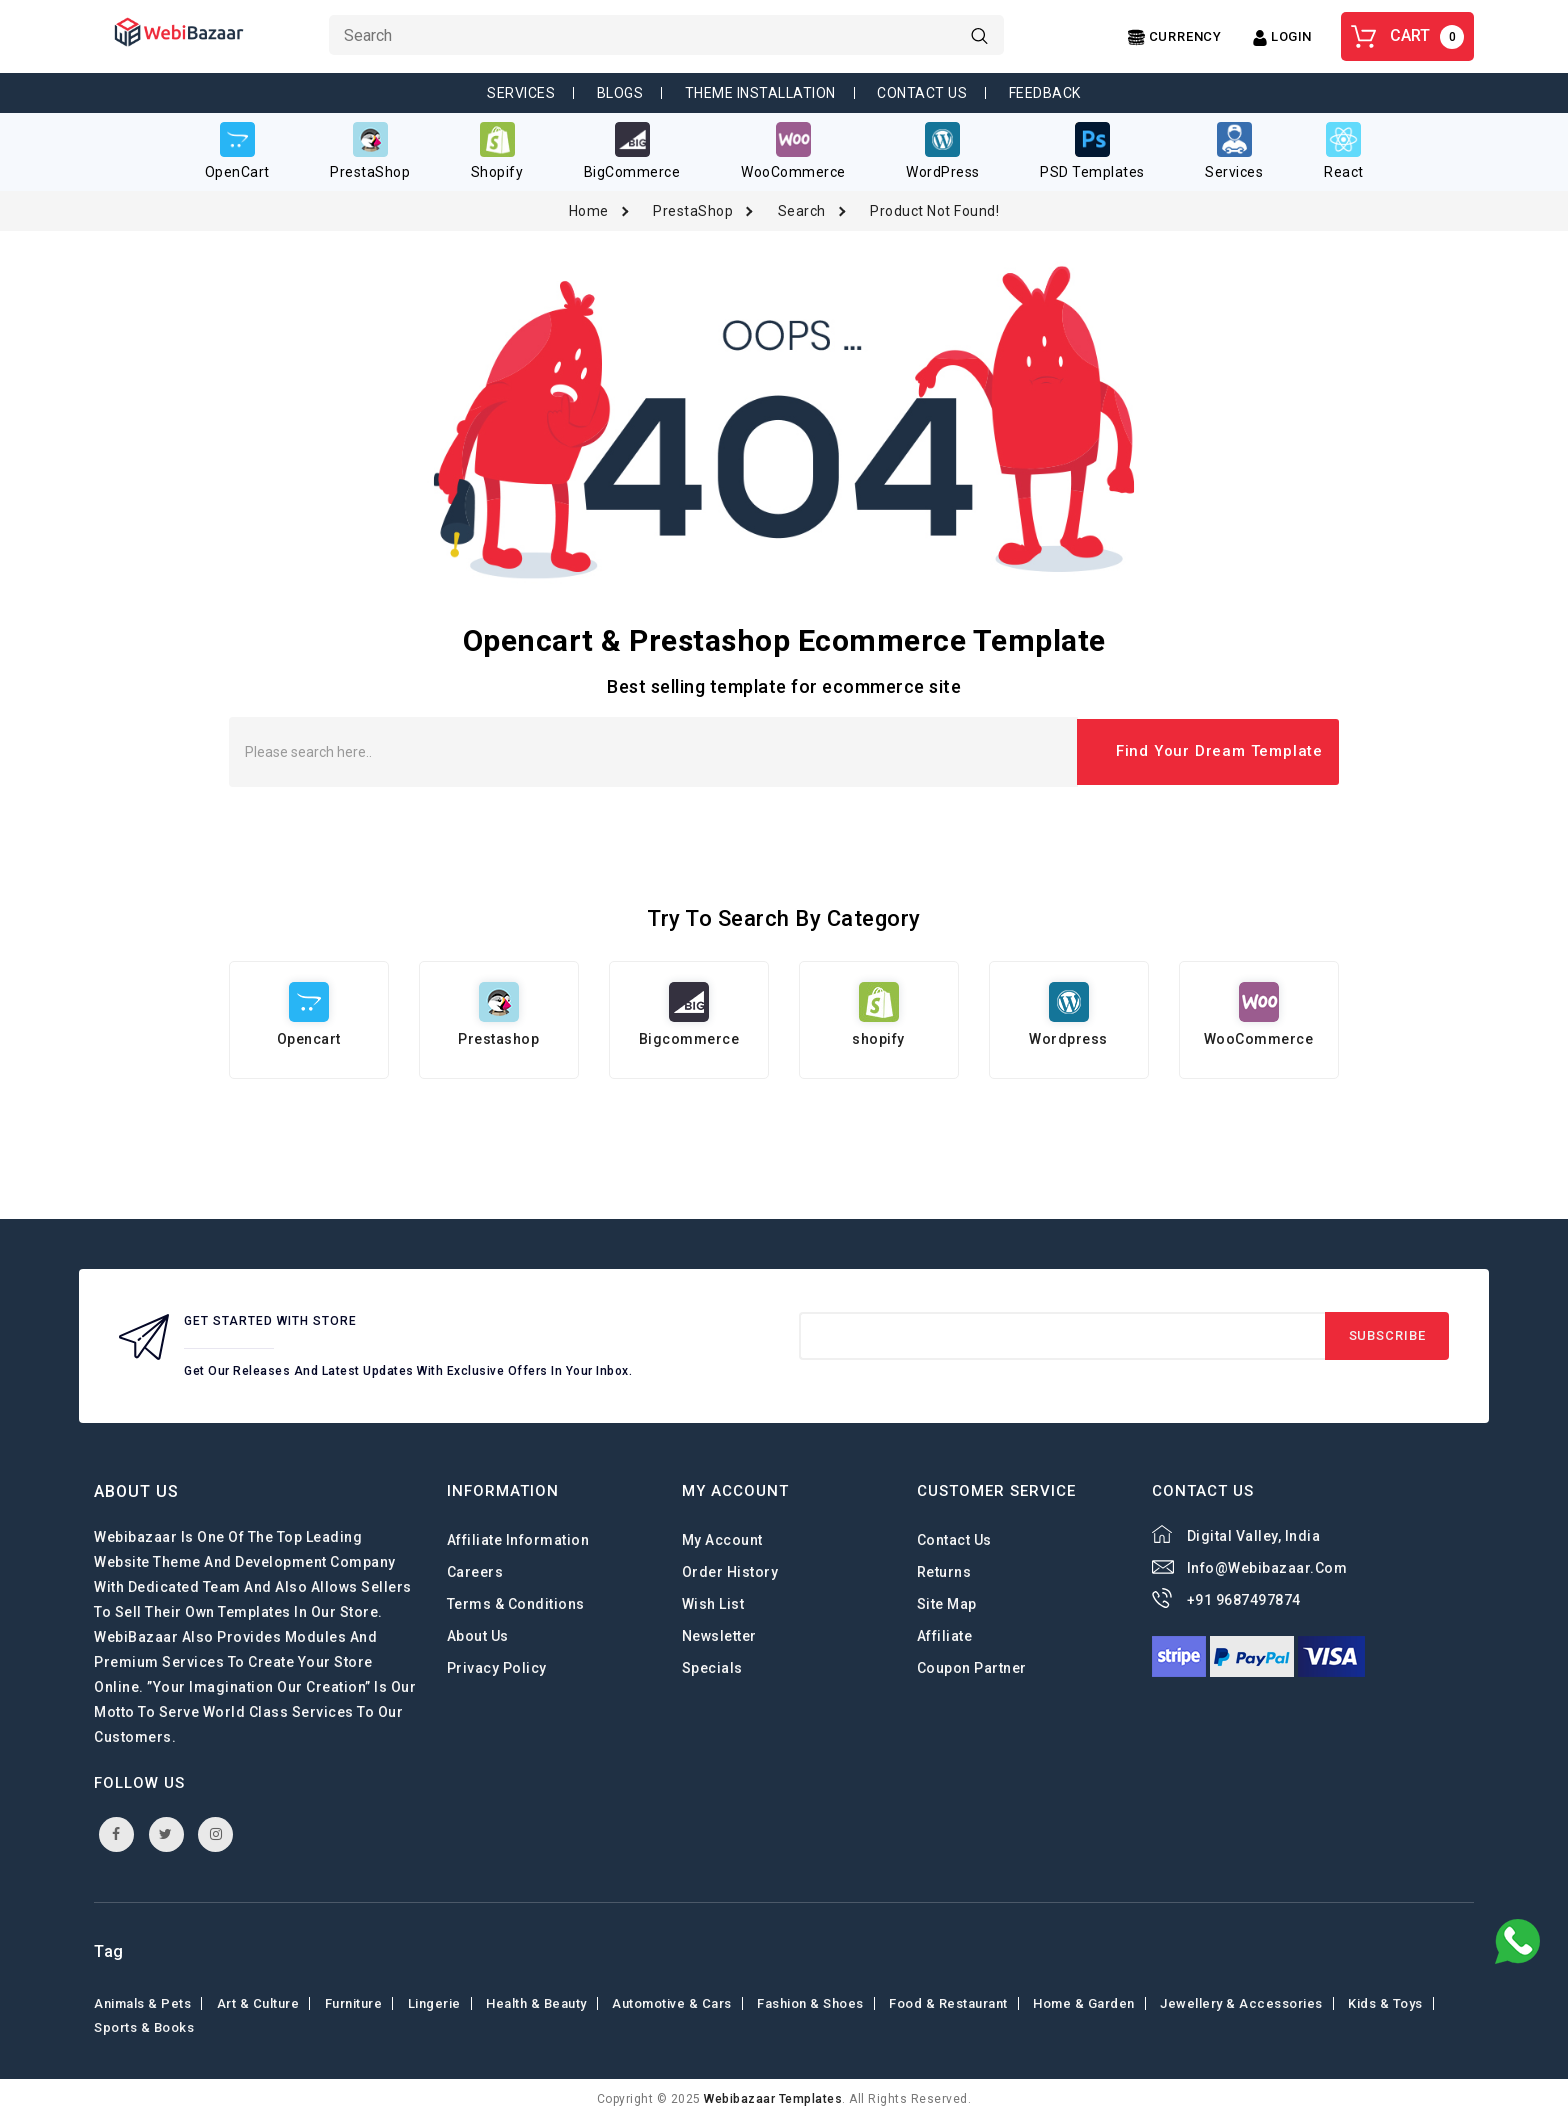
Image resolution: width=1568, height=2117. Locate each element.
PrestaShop (693, 209)
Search (802, 209)
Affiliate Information (518, 1539)
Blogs (620, 93)
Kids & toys (1385, 2001)
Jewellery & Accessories (1241, 2001)
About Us (478, 1635)
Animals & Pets (142, 2001)
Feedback (1045, 93)
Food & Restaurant (948, 2001)
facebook (116, 1832)
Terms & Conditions (516, 1603)
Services (521, 93)
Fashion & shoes (810, 2001)
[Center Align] (1175, 37)
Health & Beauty (536, 2001)
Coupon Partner (972, 1667)
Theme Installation (760, 93)
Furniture (354, 2001)
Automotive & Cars (672, 2001)
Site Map (947, 1603)
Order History (730, 1571)
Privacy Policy (497, 1667)
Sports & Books (144, 2025)
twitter (166, 1832)
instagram (216, 1832)
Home (589, 209)
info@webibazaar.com (1267, 1567)
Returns (944, 1571)
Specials (712, 1667)
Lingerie (434, 2001)
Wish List (713, 1603)
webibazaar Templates (773, 2097)
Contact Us (922, 93)
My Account (722, 1539)
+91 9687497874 (1244, 1599)
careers (475, 1571)
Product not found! (934, 209)
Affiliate (945, 1635)
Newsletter (719, 1635)
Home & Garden (1084, 2001)
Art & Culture (258, 2001)
